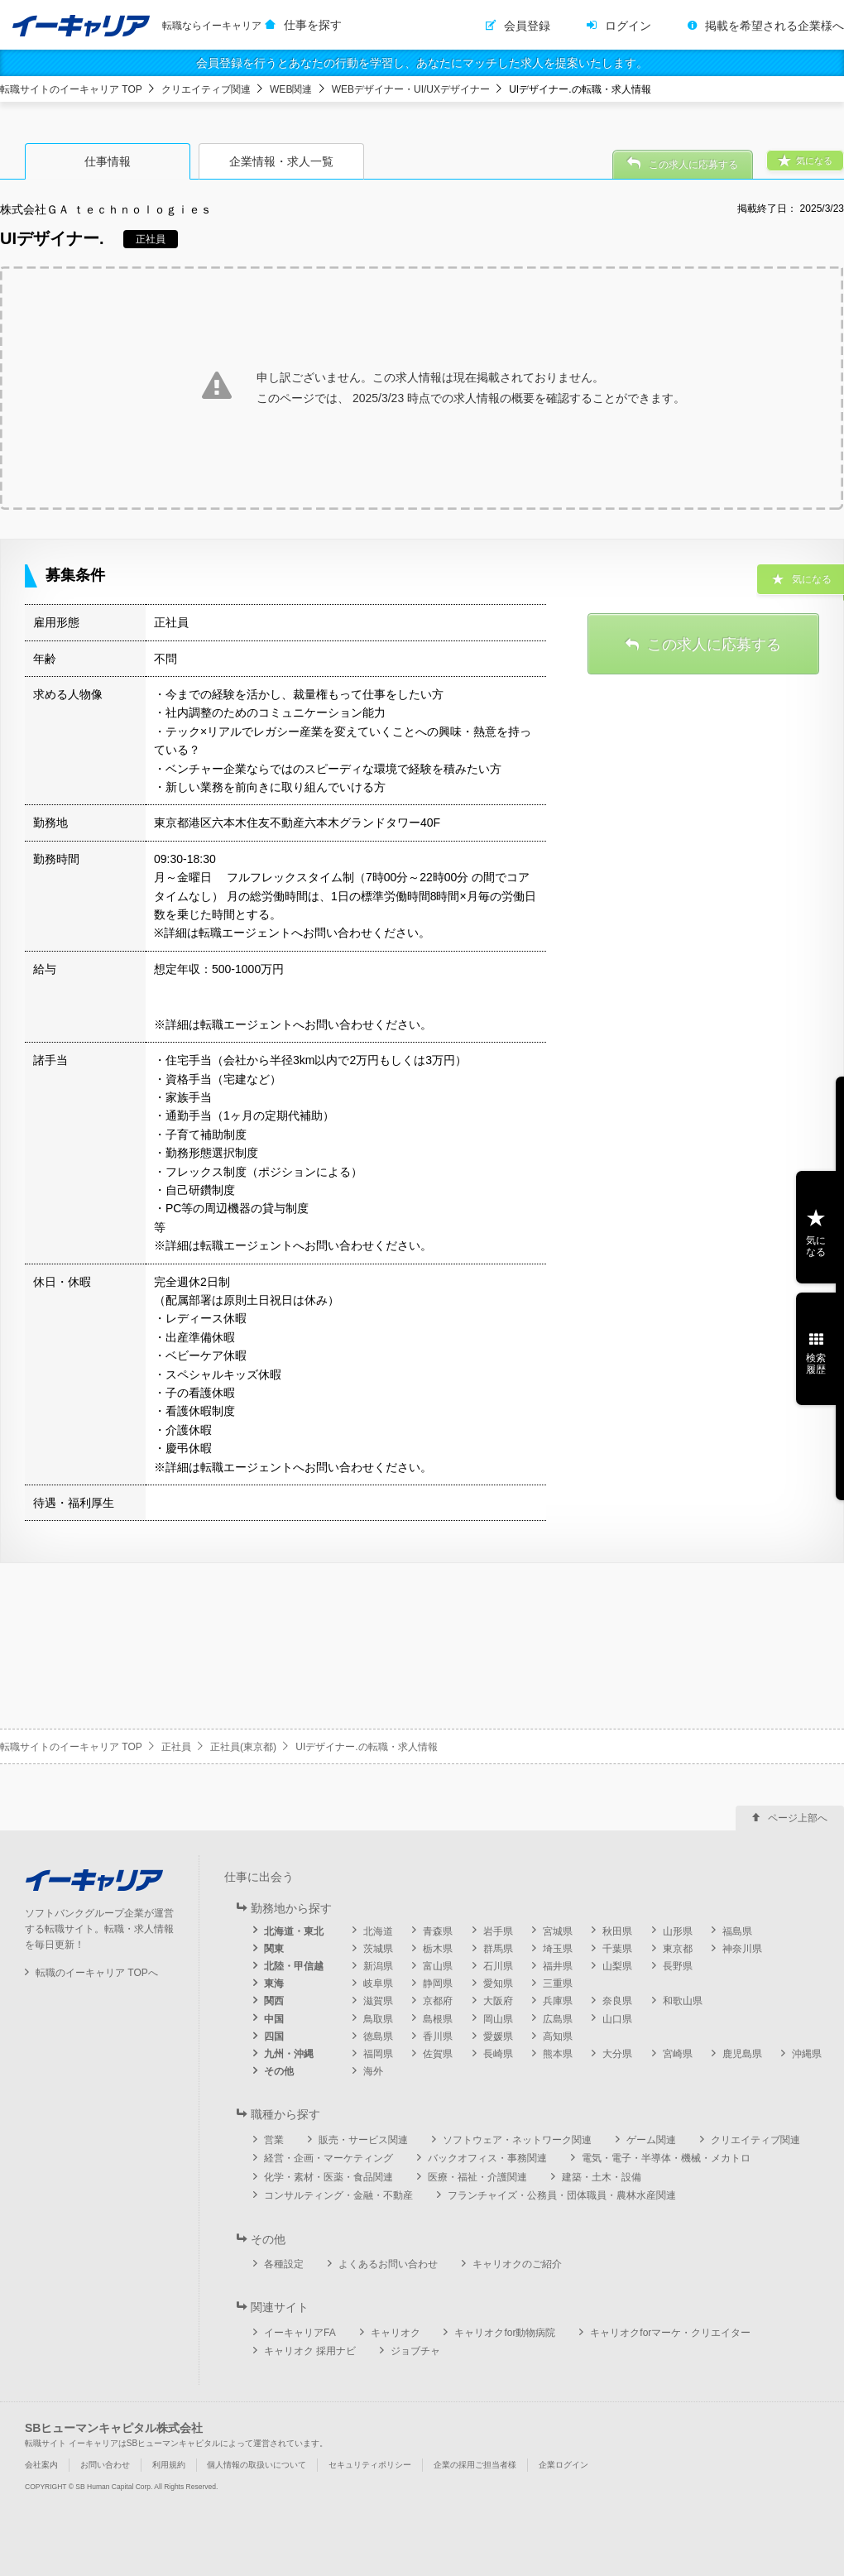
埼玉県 (558, 1949)
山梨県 (617, 1966)
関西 (274, 2001)
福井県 (558, 1966)
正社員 (176, 1747)
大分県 (617, 2054)
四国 (274, 2036)
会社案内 (41, 2464)
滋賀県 (378, 2001)
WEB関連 (291, 89)
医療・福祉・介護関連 (477, 2177)
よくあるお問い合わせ (388, 2264)
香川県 (438, 2036)
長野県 (678, 1966)
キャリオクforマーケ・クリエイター (670, 2333)
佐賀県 (438, 2054)
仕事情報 (107, 161)
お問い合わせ (105, 2464)
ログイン (628, 25)
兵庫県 (558, 2001)
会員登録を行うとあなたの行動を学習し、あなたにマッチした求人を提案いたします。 (422, 63)
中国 (274, 2019)
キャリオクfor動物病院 (504, 2333)
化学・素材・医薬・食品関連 (328, 2177)
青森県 (438, 1931)
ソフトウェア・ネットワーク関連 (517, 2140)
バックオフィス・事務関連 (487, 2158)
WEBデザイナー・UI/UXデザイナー (411, 89)
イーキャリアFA (300, 2333)
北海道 (378, 1931)
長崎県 (498, 2054)
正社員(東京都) (243, 1747)
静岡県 (438, 1983)
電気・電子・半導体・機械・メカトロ (666, 2158)
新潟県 (378, 1966)
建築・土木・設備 (601, 2177)
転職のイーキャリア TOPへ (97, 1973)
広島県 (558, 2019)
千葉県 (617, 1949)
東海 (274, 1983)
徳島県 (378, 2036)
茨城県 (378, 1949)
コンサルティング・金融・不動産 (338, 2195)
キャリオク (395, 2333)
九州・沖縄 (289, 2054)
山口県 (617, 2019)
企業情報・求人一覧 (281, 161)
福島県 (737, 1931)
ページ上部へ (797, 1818)
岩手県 (498, 1931)
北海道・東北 (294, 1931)
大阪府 (498, 2001)
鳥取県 (378, 2019)
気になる (816, 1246)
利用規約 (168, 2464)
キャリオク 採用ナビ (310, 2351)
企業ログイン (563, 2464)
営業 (274, 2140)
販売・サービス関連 (363, 2140)
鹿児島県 (742, 2054)
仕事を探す (313, 24)
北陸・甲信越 (294, 1966)
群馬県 (498, 1949)
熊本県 (558, 2054)
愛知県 (498, 1983)
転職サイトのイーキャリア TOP (71, 89)
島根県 (438, 2019)
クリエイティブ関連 (206, 89)
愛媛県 (498, 2036)
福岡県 (378, 2054)
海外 (373, 2071)
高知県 (558, 2036)
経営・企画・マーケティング (328, 2158)
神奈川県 (742, 1949)
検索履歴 (816, 1363)
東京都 (678, 1949)
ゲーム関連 (651, 2140)
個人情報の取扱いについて (256, 2464)
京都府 (438, 2001)
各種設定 (284, 2264)
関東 (274, 1949)
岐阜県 (378, 1983)
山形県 (678, 1931)
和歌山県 (683, 2001)
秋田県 (617, 1931)
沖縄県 (807, 2054)
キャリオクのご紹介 (517, 2264)
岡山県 (498, 2019)
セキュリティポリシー (369, 2464)
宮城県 (558, 1931)
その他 (279, 2071)
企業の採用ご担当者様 (475, 2464)
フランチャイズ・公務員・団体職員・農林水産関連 (562, 2195)
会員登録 (527, 25)
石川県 (498, 1966)
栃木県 (438, 1949)
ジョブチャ (415, 2351)
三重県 (558, 1983)
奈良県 (617, 2001)
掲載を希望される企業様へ (774, 25)
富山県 (438, 1966)
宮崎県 (678, 2054)
